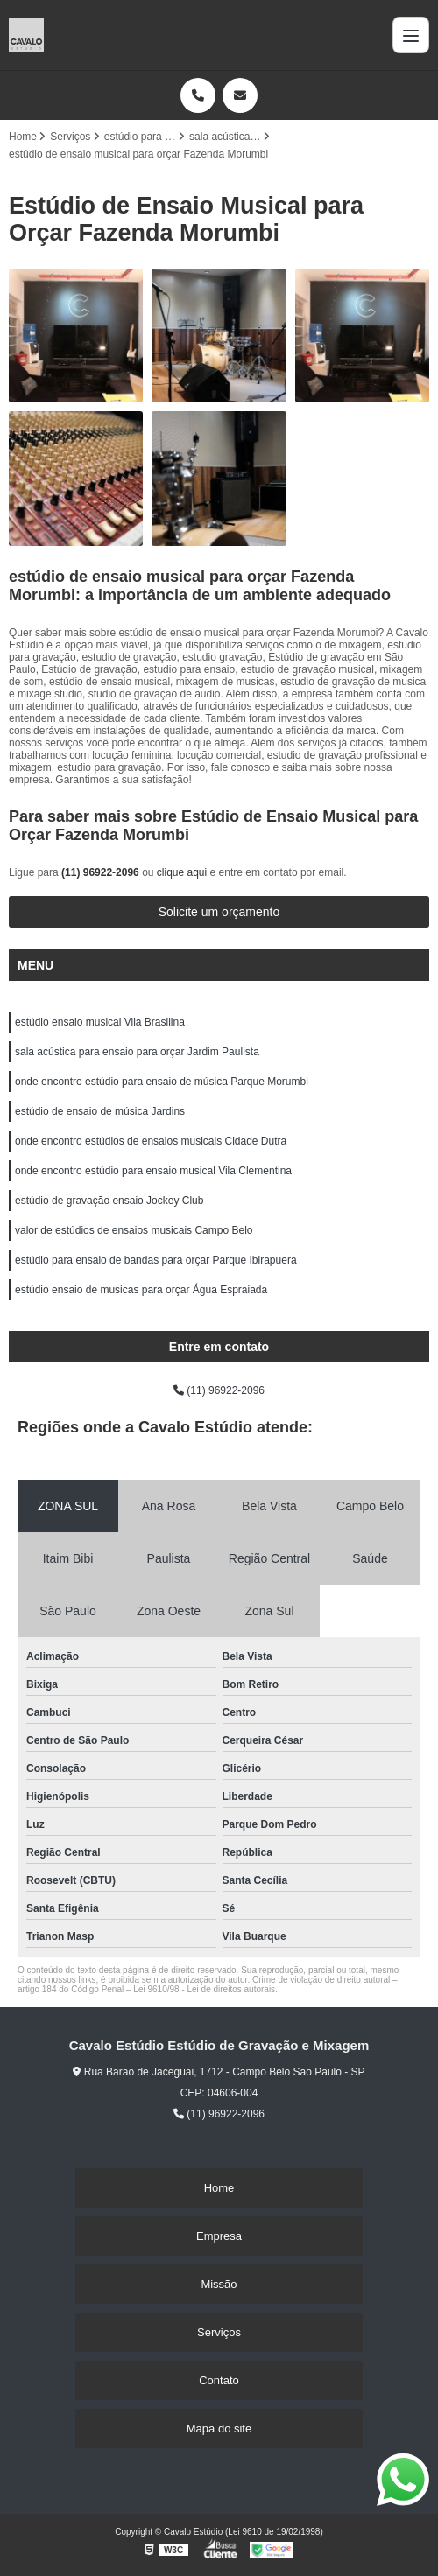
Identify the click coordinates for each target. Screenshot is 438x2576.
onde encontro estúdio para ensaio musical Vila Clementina (153, 1171)
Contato (219, 2380)
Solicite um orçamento (219, 912)
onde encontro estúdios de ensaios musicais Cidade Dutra (150, 1141)
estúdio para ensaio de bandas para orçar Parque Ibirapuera (156, 1260)
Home (219, 2187)
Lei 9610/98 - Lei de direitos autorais (204, 1989)
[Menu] (411, 35)
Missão (219, 2284)
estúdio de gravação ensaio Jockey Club (109, 1200)
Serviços (219, 2332)
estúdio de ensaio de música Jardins (100, 1111)
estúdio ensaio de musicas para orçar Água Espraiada (141, 1290)
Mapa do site (219, 2428)
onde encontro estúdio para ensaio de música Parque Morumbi (161, 1081)
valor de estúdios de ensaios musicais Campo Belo (133, 1230)
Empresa (219, 2236)
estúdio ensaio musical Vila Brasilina (100, 1022)
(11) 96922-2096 (101, 872)
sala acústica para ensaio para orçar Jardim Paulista (137, 1052)
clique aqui (182, 872)
